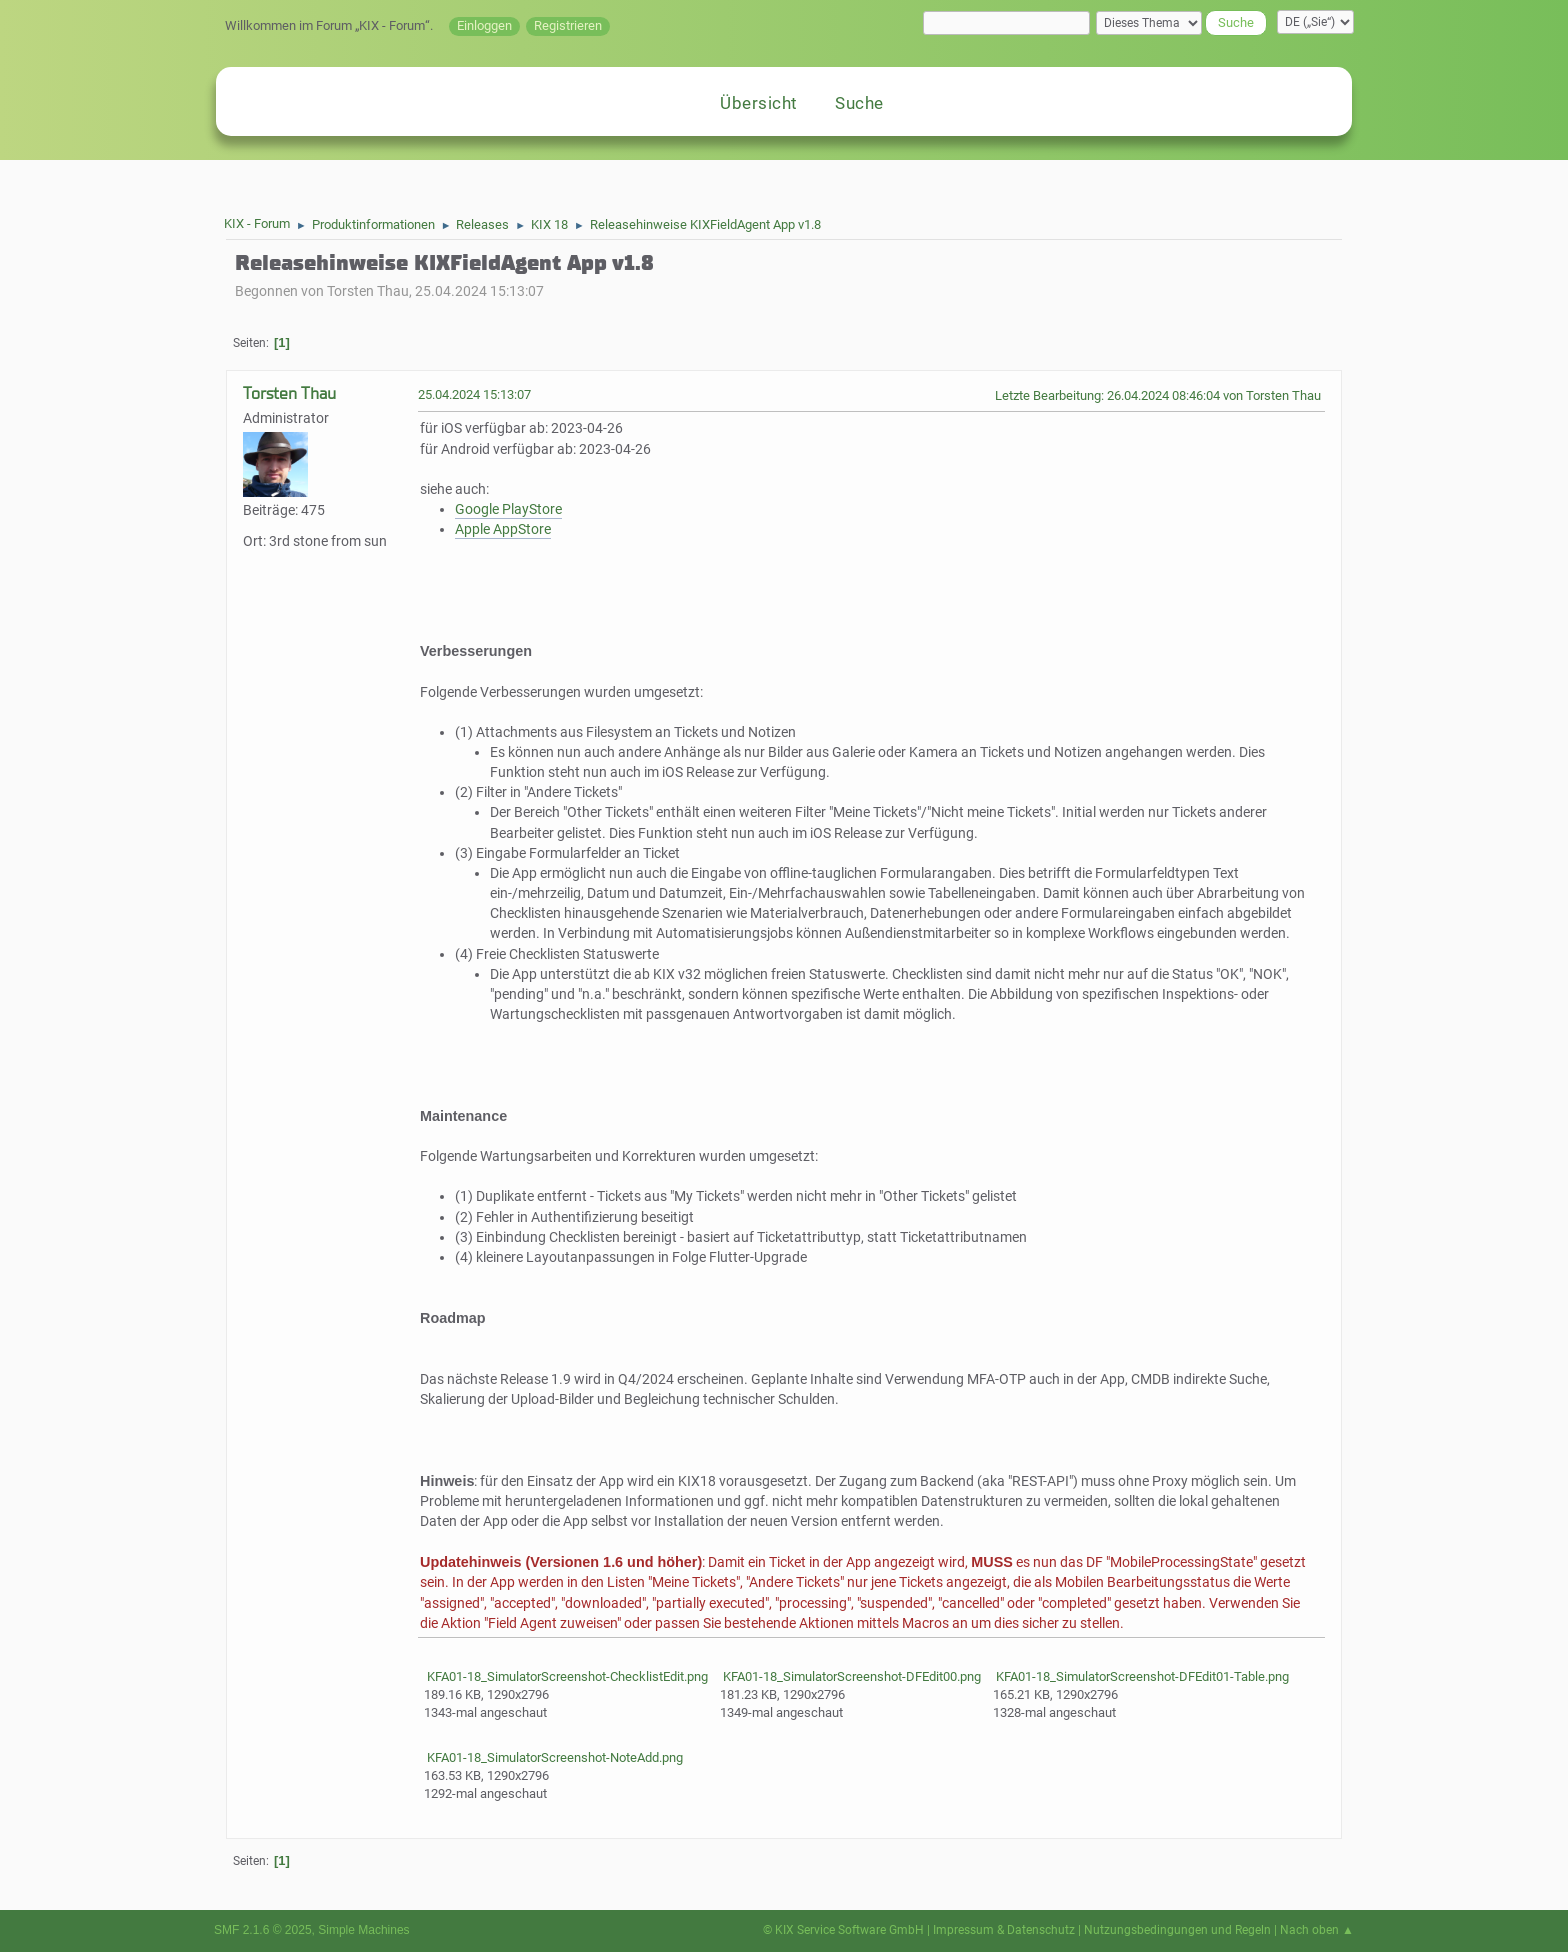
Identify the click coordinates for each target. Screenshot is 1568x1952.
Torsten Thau (289, 393)
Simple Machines (363, 1930)
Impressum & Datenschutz (1004, 1930)
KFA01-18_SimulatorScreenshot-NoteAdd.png (553, 1757)
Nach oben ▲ (1317, 1930)
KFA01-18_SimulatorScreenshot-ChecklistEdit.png (566, 1676)
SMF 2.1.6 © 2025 (263, 1930)
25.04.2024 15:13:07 (474, 394)
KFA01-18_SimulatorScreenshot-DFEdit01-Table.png (1141, 1676)
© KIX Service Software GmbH (843, 1930)
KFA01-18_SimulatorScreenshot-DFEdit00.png (850, 1676)
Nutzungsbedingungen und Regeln (1177, 1930)
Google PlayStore (508, 509)
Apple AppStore (503, 529)
